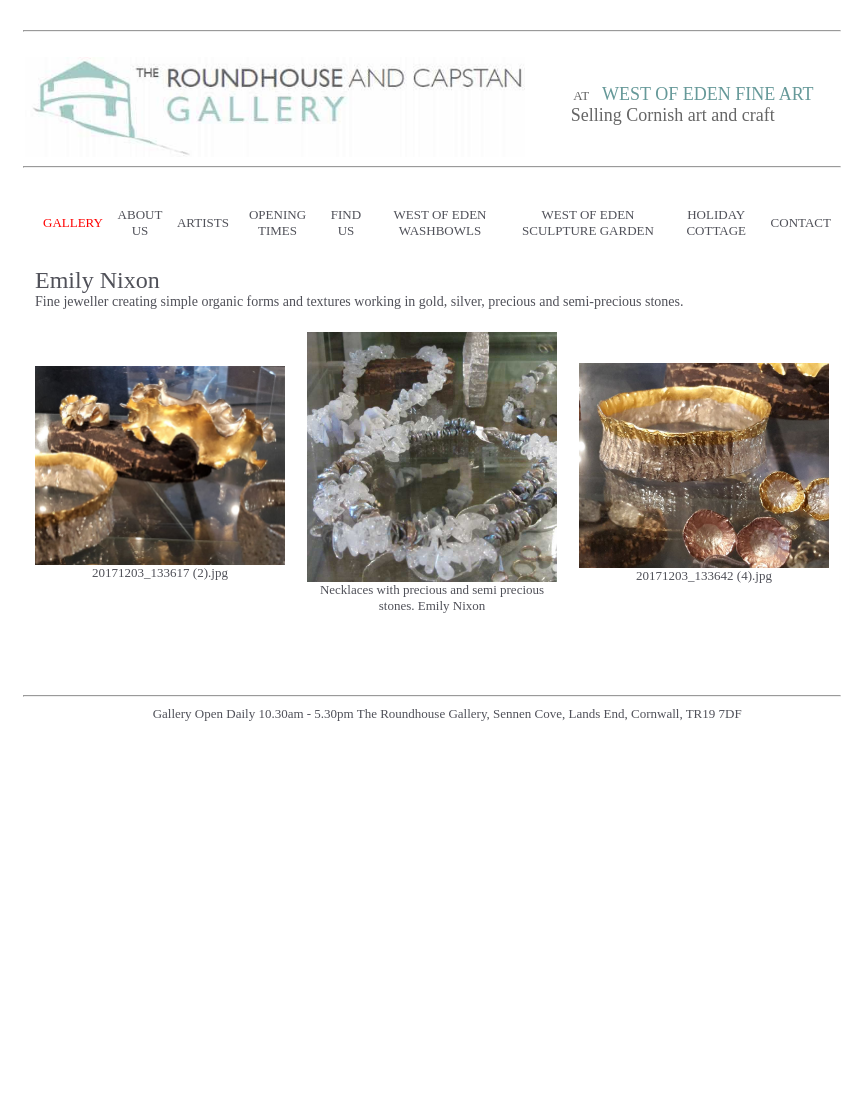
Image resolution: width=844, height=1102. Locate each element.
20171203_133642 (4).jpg (704, 575)
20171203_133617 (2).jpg (160, 572)
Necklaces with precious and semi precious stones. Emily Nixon (432, 597)
